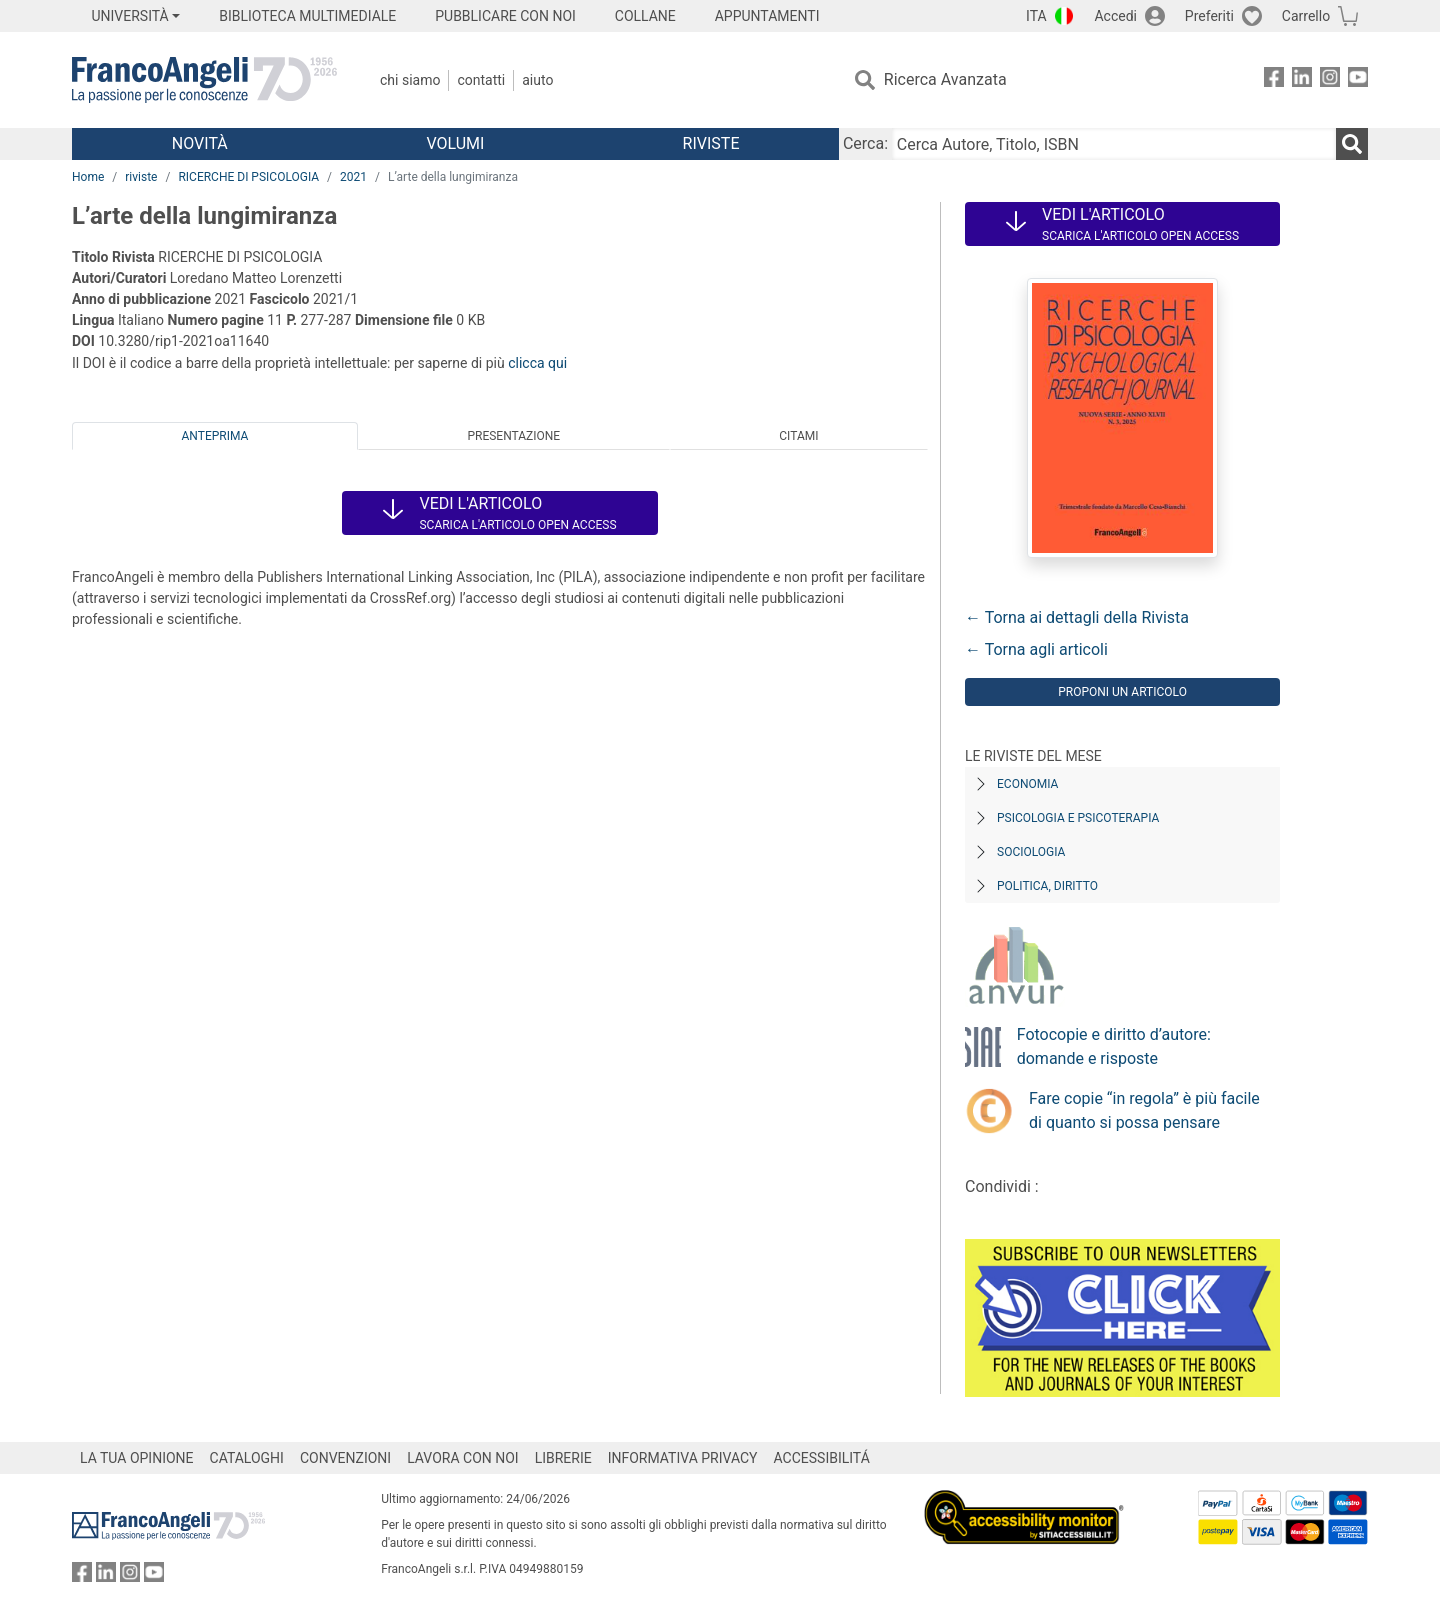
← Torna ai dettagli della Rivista (1077, 617)
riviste (141, 177)
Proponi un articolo (1122, 692)
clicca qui (537, 363)
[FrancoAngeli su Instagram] (1330, 80)
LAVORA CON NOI (463, 1458)
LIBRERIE (563, 1458)
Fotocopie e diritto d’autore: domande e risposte (1114, 1046)
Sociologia (1031, 852)
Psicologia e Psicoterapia (1078, 818)
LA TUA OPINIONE (137, 1458)
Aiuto (537, 80)
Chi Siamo (410, 80)
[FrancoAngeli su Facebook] (1274, 80)
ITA (1036, 16)
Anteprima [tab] (215, 436)
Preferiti (1209, 16)
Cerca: (865, 143)
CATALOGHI (247, 1458)
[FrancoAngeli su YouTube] (1358, 80)
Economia (1027, 784)
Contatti (481, 80)
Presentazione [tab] (513, 436)
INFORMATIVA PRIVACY (683, 1458)
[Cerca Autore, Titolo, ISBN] (1114, 144)
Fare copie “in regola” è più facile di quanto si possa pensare (1144, 1110)
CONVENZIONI (345, 1458)
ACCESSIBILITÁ (822, 1458)
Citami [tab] (798, 436)
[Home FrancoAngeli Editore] (204, 80)
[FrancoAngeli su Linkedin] (1302, 80)
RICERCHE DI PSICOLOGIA (248, 177)
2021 (353, 177)
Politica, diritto (1047, 886)
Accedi (1115, 16)
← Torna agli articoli (1036, 649)
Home (88, 177)
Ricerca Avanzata (945, 79)
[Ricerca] (1352, 144)
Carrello (1306, 16)
